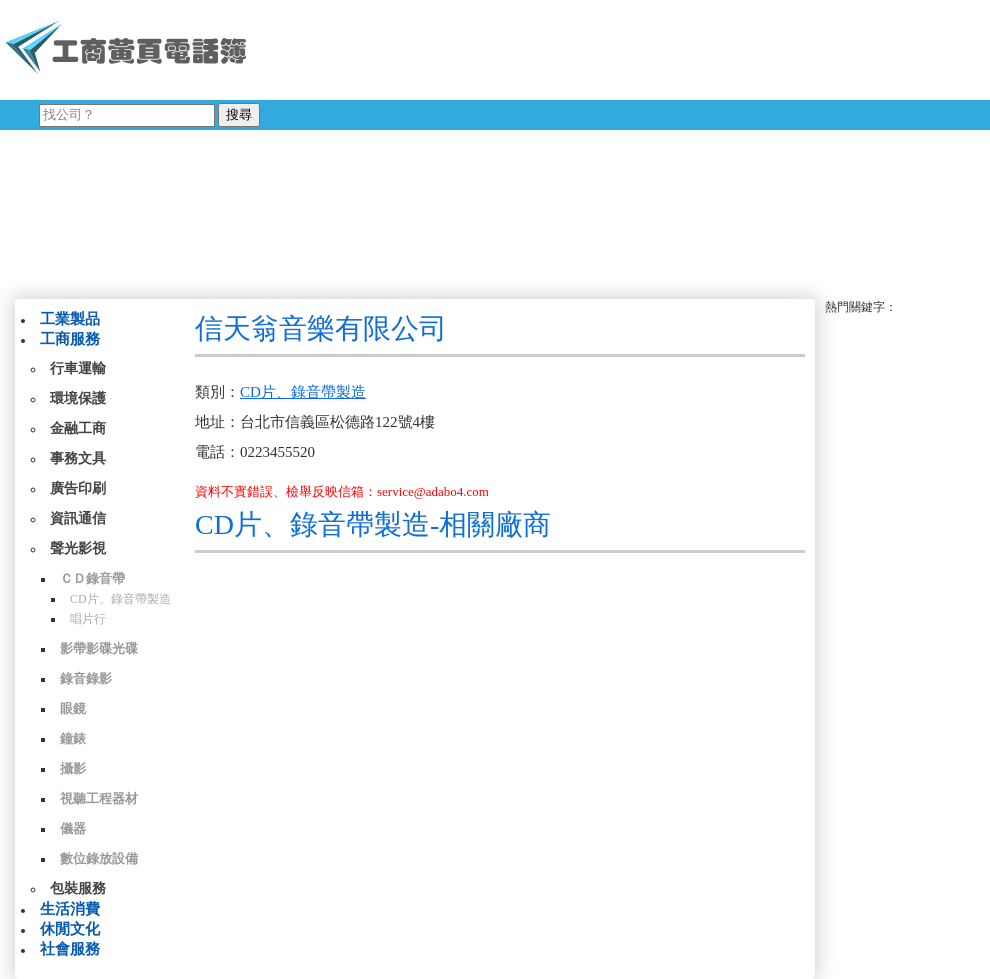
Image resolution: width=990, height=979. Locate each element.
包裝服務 (78, 888)
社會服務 (70, 949)
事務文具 (78, 458)
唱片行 (88, 619)
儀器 (73, 828)
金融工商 (78, 428)
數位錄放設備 (99, 858)
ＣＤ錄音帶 (92, 578)
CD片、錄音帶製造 (120, 599)
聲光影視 (78, 548)
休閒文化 (70, 929)
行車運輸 (78, 368)
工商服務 (70, 339)
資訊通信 (78, 518)
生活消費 (70, 909)
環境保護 (78, 398)
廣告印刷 (78, 488)
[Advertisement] (514, 145)
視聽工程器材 (99, 798)
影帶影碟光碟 (99, 648)
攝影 (73, 768)
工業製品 (70, 319)
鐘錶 (73, 738)
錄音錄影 (86, 678)
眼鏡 (73, 708)
